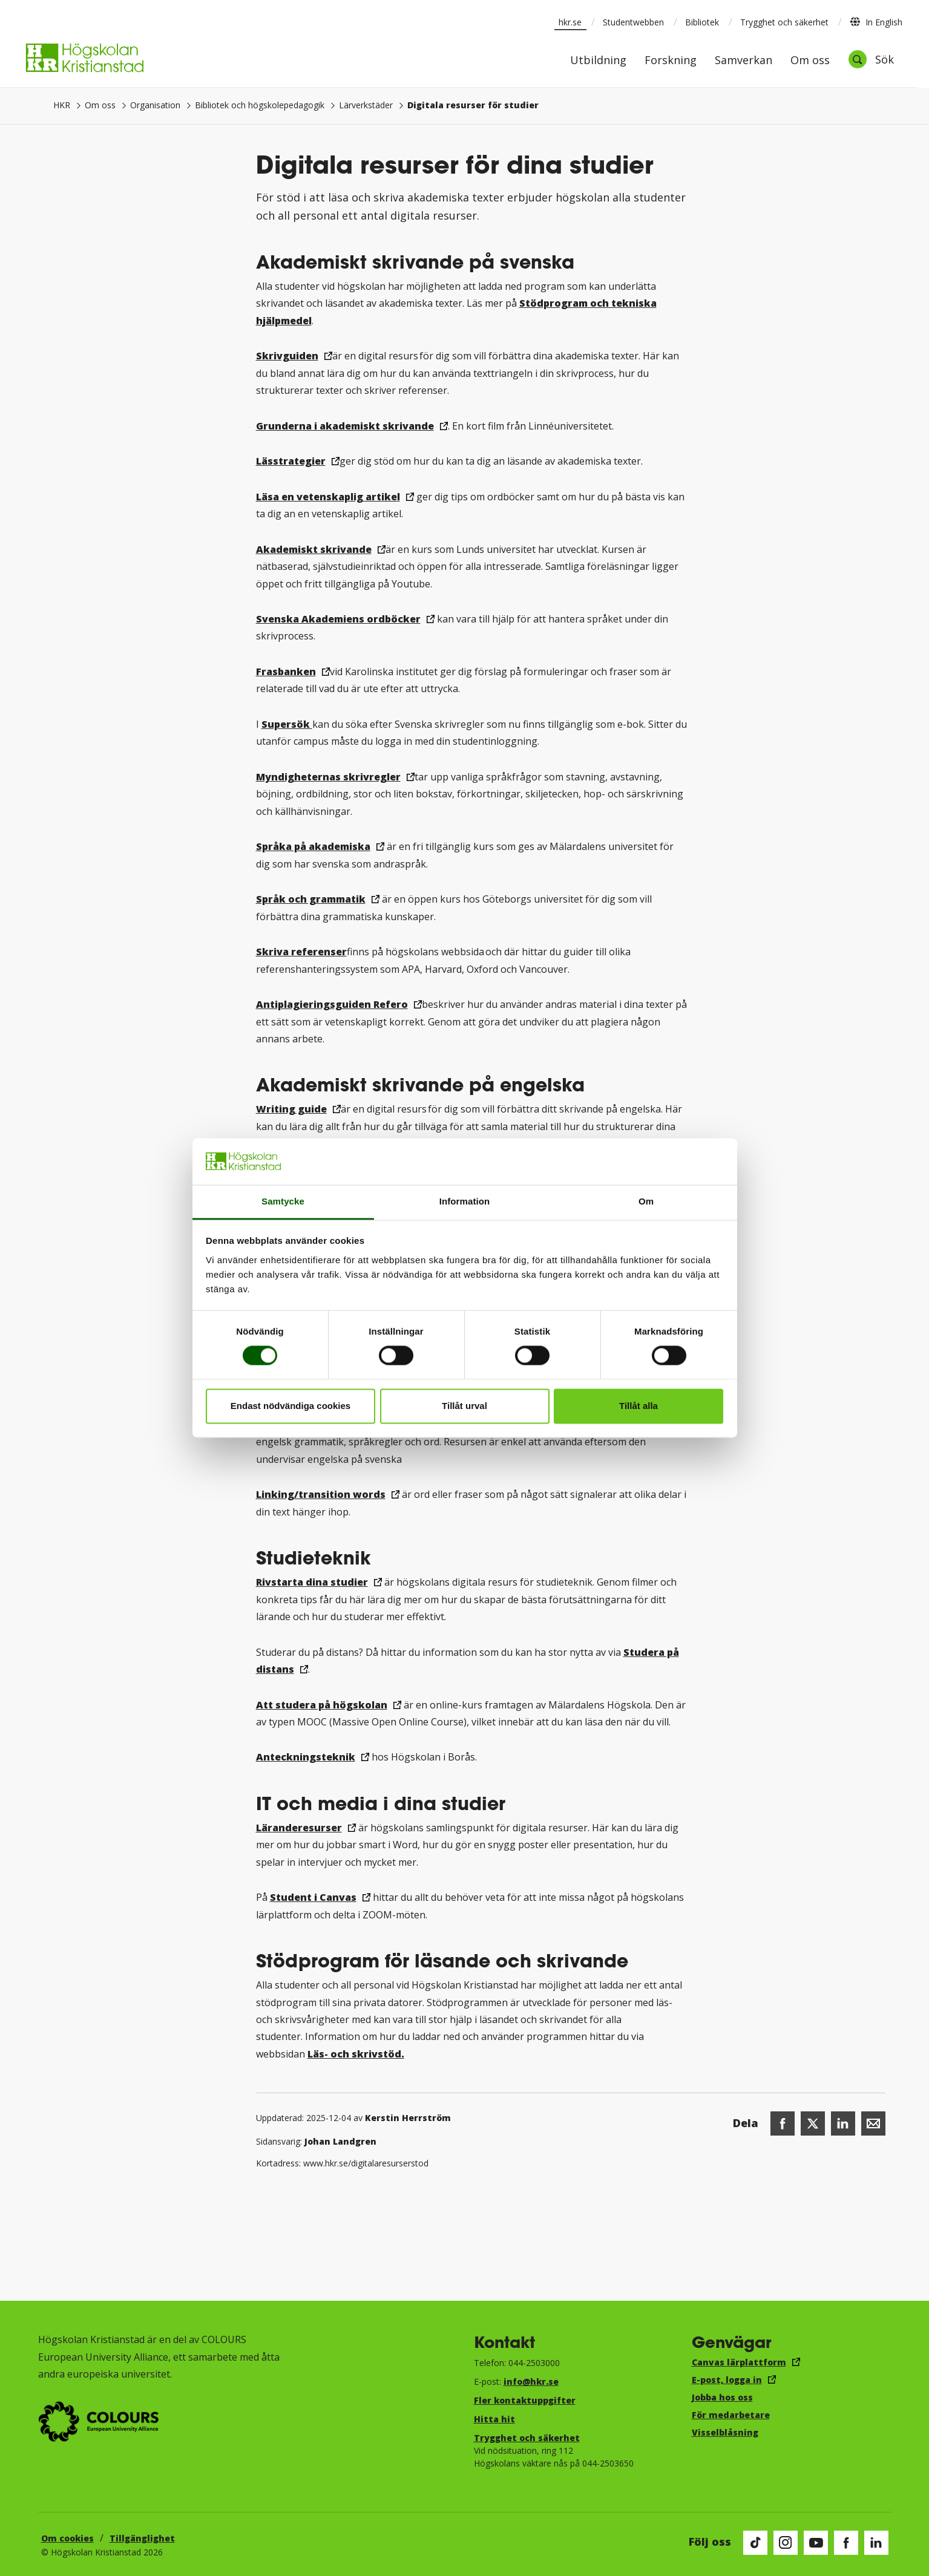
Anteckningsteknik (305, 1757)
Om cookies (67, 2538)
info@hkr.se (531, 2381)
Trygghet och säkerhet (784, 22)
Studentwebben (633, 22)
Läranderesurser (299, 1827)
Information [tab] (464, 1201)
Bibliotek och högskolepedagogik (259, 105)
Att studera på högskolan (321, 1704)
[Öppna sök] (871, 59)
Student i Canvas (313, 1897)
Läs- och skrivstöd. (355, 2054)
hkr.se (570, 22)
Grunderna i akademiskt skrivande (345, 426)
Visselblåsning (725, 2432)
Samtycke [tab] (282, 1201)
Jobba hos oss (722, 2397)
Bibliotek (702, 22)
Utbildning (598, 60)
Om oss (810, 60)
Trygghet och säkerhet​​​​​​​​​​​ (527, 2438)
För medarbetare (731, 2415)
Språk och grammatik (311, 899)
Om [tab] (646, 1201)
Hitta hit (494, 2419)
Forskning (671, 60)
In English (876, 22)
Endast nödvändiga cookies (290, 1406)
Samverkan (743, 60)
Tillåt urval (464, 1406)
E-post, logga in (727, 2379)
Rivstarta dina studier (312, 1582)
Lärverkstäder (366, 105)
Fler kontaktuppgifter (525, 2400)
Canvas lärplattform (739, 2362)
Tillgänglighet (142, 2538)
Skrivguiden (287, 355)
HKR (61, 105)
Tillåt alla (638, 1406)
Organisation (155, 105)
